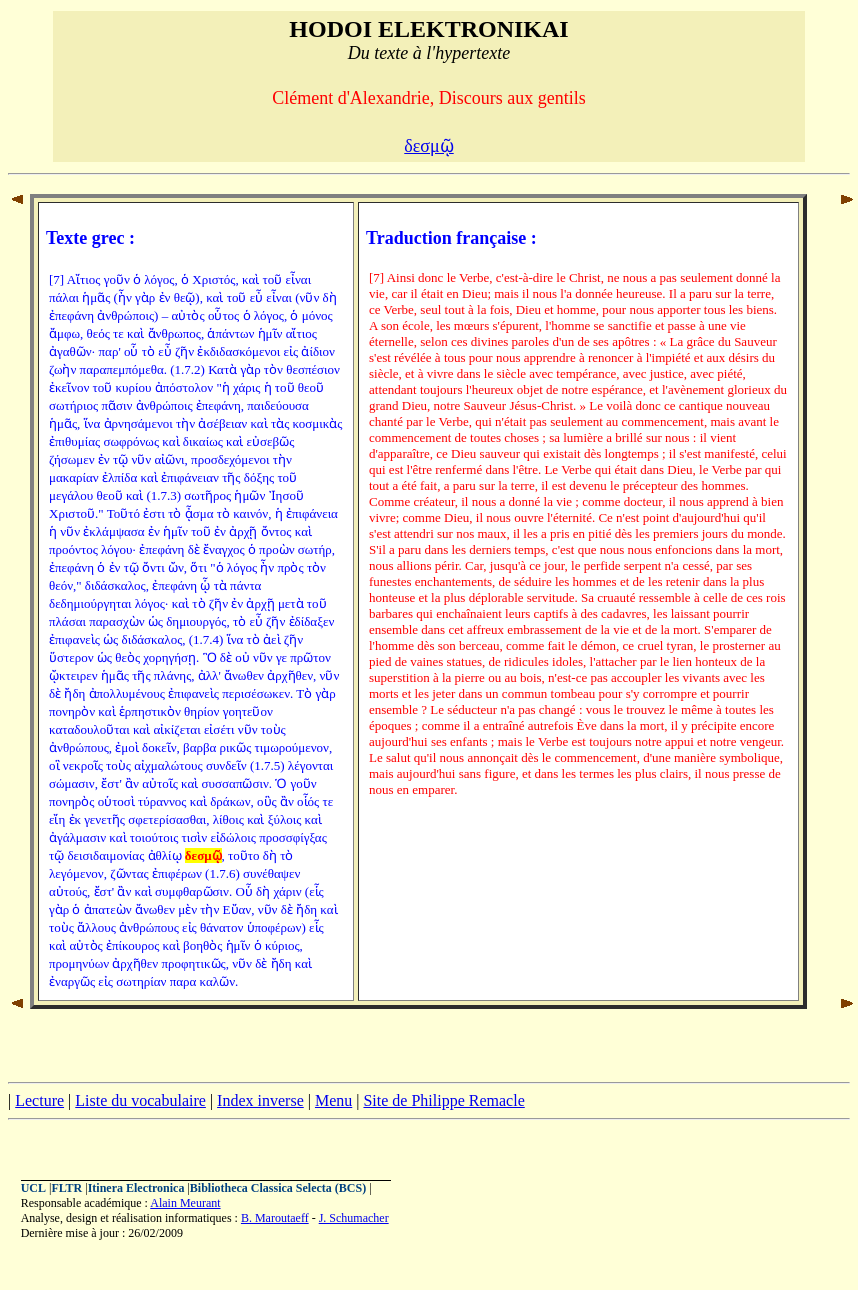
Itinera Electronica (136, 1188)
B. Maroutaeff (275, 1218)
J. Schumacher (354, 1218)
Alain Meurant (185, 1203)
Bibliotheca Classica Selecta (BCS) (278, 1188)
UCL (33, 1188)
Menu (333, 1100)
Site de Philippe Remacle (443, 1100)
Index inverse (260, 1100)
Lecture (39, 1100)
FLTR (66, 1188)
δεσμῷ (428, 146)
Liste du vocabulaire (140, 1100)
